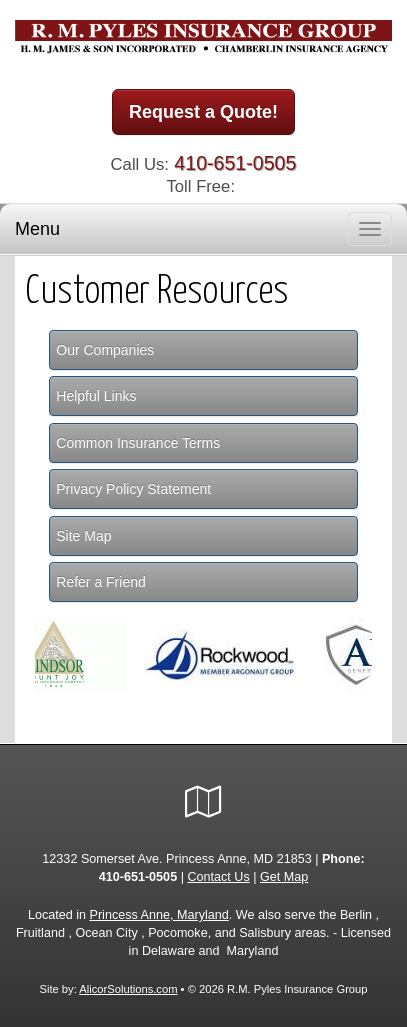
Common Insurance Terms (138, 443)
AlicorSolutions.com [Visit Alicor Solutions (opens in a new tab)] (128, 989)
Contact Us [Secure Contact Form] (218, 877)
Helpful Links (96, 396)
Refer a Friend (100, 582)
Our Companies (105, 350)
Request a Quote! (203, 112)
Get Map (284, 877)
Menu (37, 229)
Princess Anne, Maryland (159, 915)
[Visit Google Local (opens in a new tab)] (203, 802)
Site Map (83, 536)
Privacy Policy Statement (133, 489)
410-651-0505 (235, 163)
